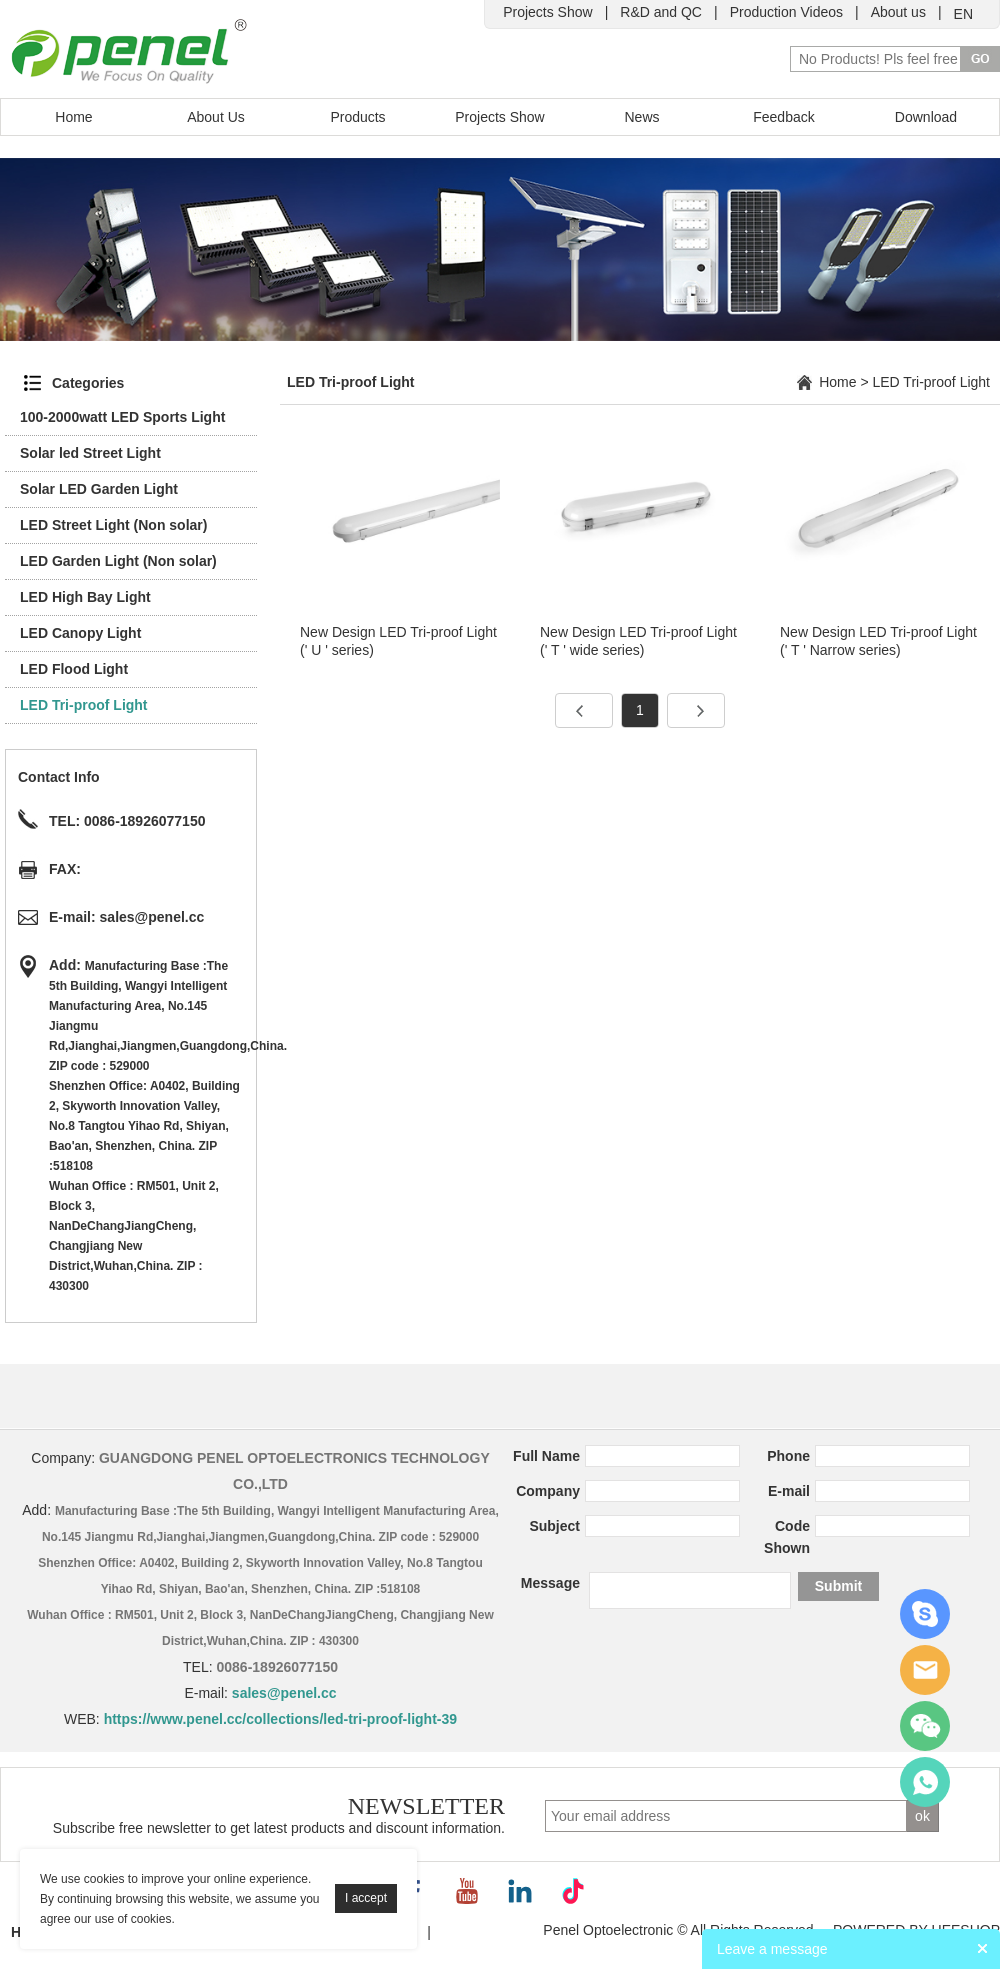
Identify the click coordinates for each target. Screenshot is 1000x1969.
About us (898, 12)
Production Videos (786, 12)
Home (73, 117)
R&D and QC (661, 12)
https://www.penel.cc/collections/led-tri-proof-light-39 (280, 1719)
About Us (216, 117)
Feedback (783, 117)
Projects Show (547, 12)
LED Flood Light (74, 669)
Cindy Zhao (925, 1614)
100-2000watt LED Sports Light (122, 417)
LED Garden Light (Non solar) (118, 561)
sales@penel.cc (152, 917)
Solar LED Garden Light (99, 489)
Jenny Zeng (925, 1670)
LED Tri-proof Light (84, 705)
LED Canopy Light (80, 633)
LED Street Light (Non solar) (113, 525)
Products (357, 117)
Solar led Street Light (90, 453)
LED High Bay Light (85, 597)
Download (926, 117)
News (641, 117)
